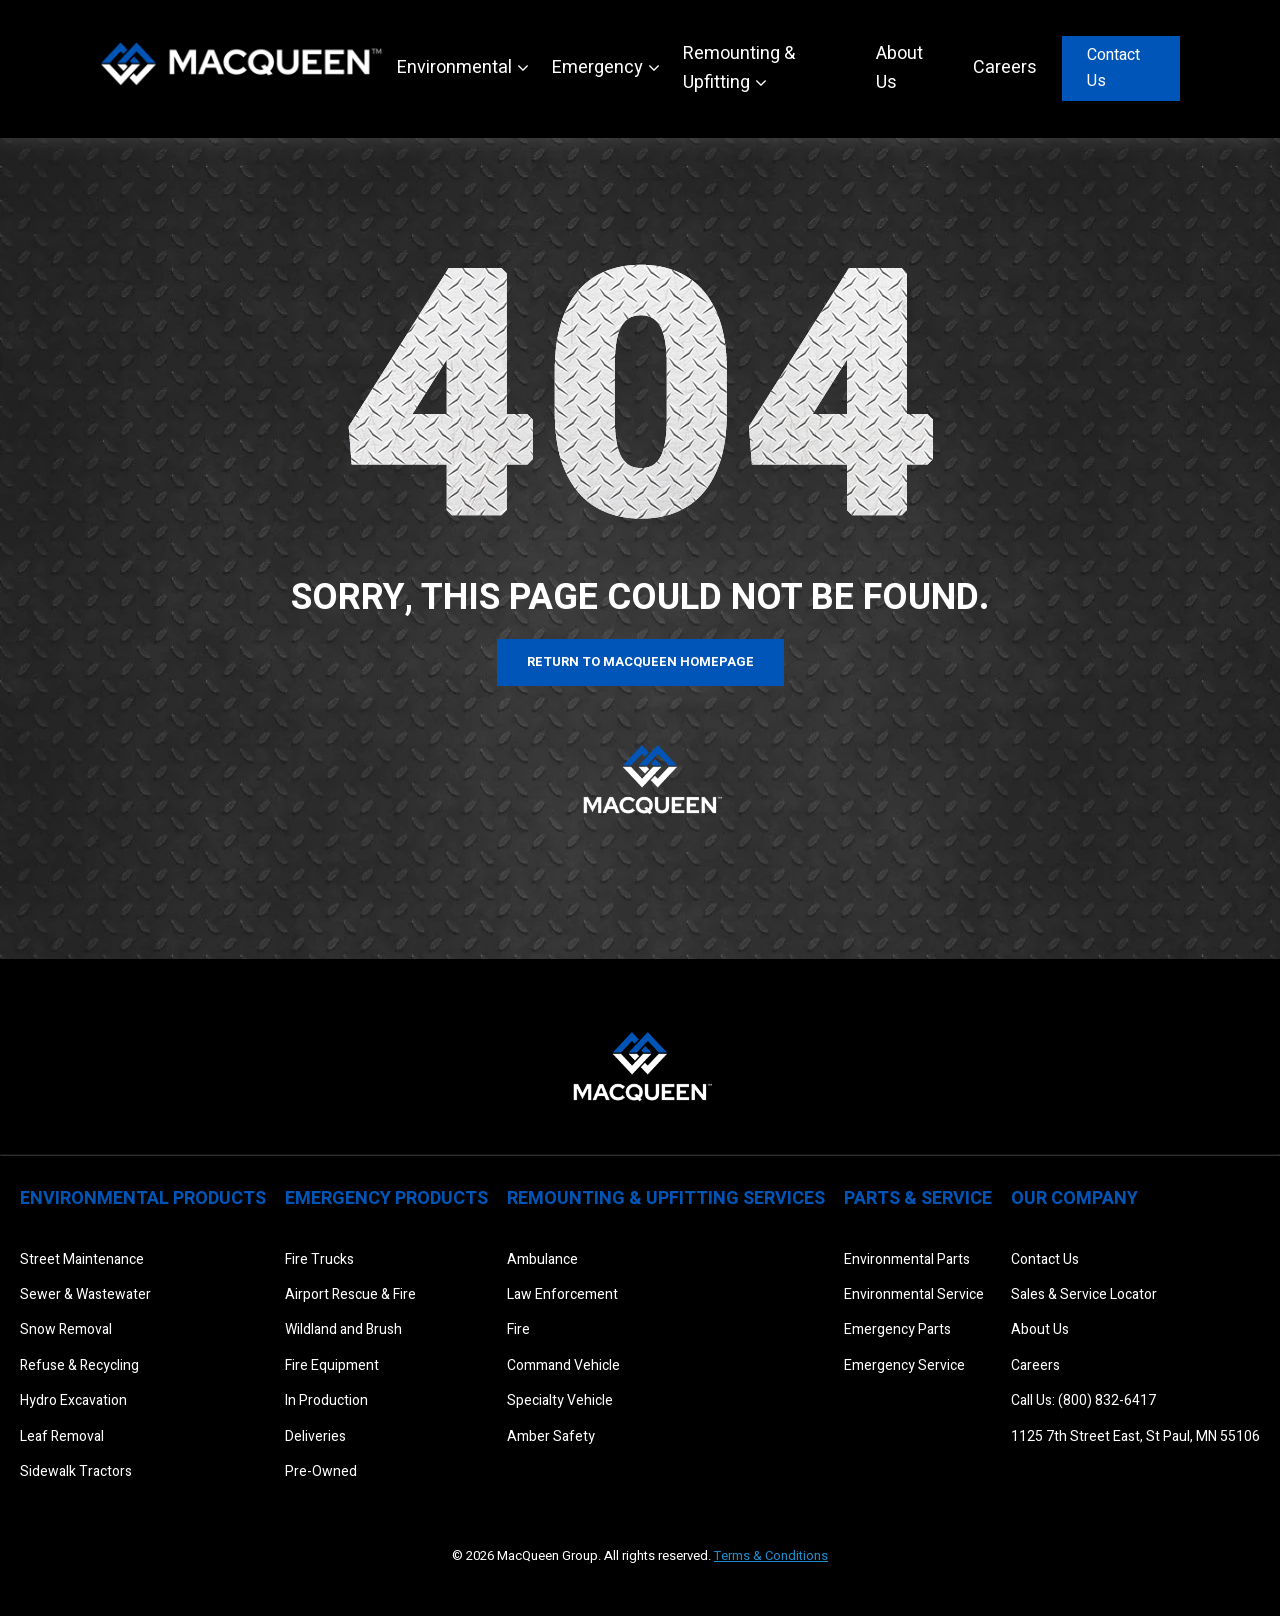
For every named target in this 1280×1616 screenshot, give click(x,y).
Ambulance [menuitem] (542, 1259)
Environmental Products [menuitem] (143, 1198)
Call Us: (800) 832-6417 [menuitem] (1083, 1400)
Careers (1005, 67)
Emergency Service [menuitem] (904, 1365)
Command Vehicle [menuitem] (563, 1365)
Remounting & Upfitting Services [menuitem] (666, 1198)
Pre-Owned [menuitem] (321, 1471)
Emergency (597, 67)
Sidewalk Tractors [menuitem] (76, 1471)
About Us (899, 68)
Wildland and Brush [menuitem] (343, 1329)
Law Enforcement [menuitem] (562, 1294)
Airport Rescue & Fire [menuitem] (350, 1294)
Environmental (454, 67)
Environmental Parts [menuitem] (907, 1259)
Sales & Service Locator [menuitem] (1084, 1294)
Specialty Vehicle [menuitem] (560, 1400)
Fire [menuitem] (518, 1329)
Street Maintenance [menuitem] (82, 1259)
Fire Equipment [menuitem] (332, 1365)
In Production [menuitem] (326, 1400)
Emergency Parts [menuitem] (897, 1329)
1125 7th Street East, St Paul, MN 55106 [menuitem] (1135, 1436)
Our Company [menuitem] (1074, 1198)
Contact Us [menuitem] (1045, 1259)
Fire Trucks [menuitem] (319, 1259)
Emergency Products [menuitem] (386, 1198)
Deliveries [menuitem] (315, 1436)
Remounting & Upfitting (739, 68)
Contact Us (1113, 68)
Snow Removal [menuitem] (66, 1329)
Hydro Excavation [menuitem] (73, 1400)
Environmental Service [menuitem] (914, 1294)
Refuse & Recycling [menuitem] (79, 1365)
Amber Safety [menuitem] (551, 1436)
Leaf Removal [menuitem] (62, 1436)
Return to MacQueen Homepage (640, 661)
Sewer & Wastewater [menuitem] (85, 1294)
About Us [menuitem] (1040, 1329)
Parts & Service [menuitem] (918, 1198)
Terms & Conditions (771, 1555)
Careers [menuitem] (1035, 1365)
